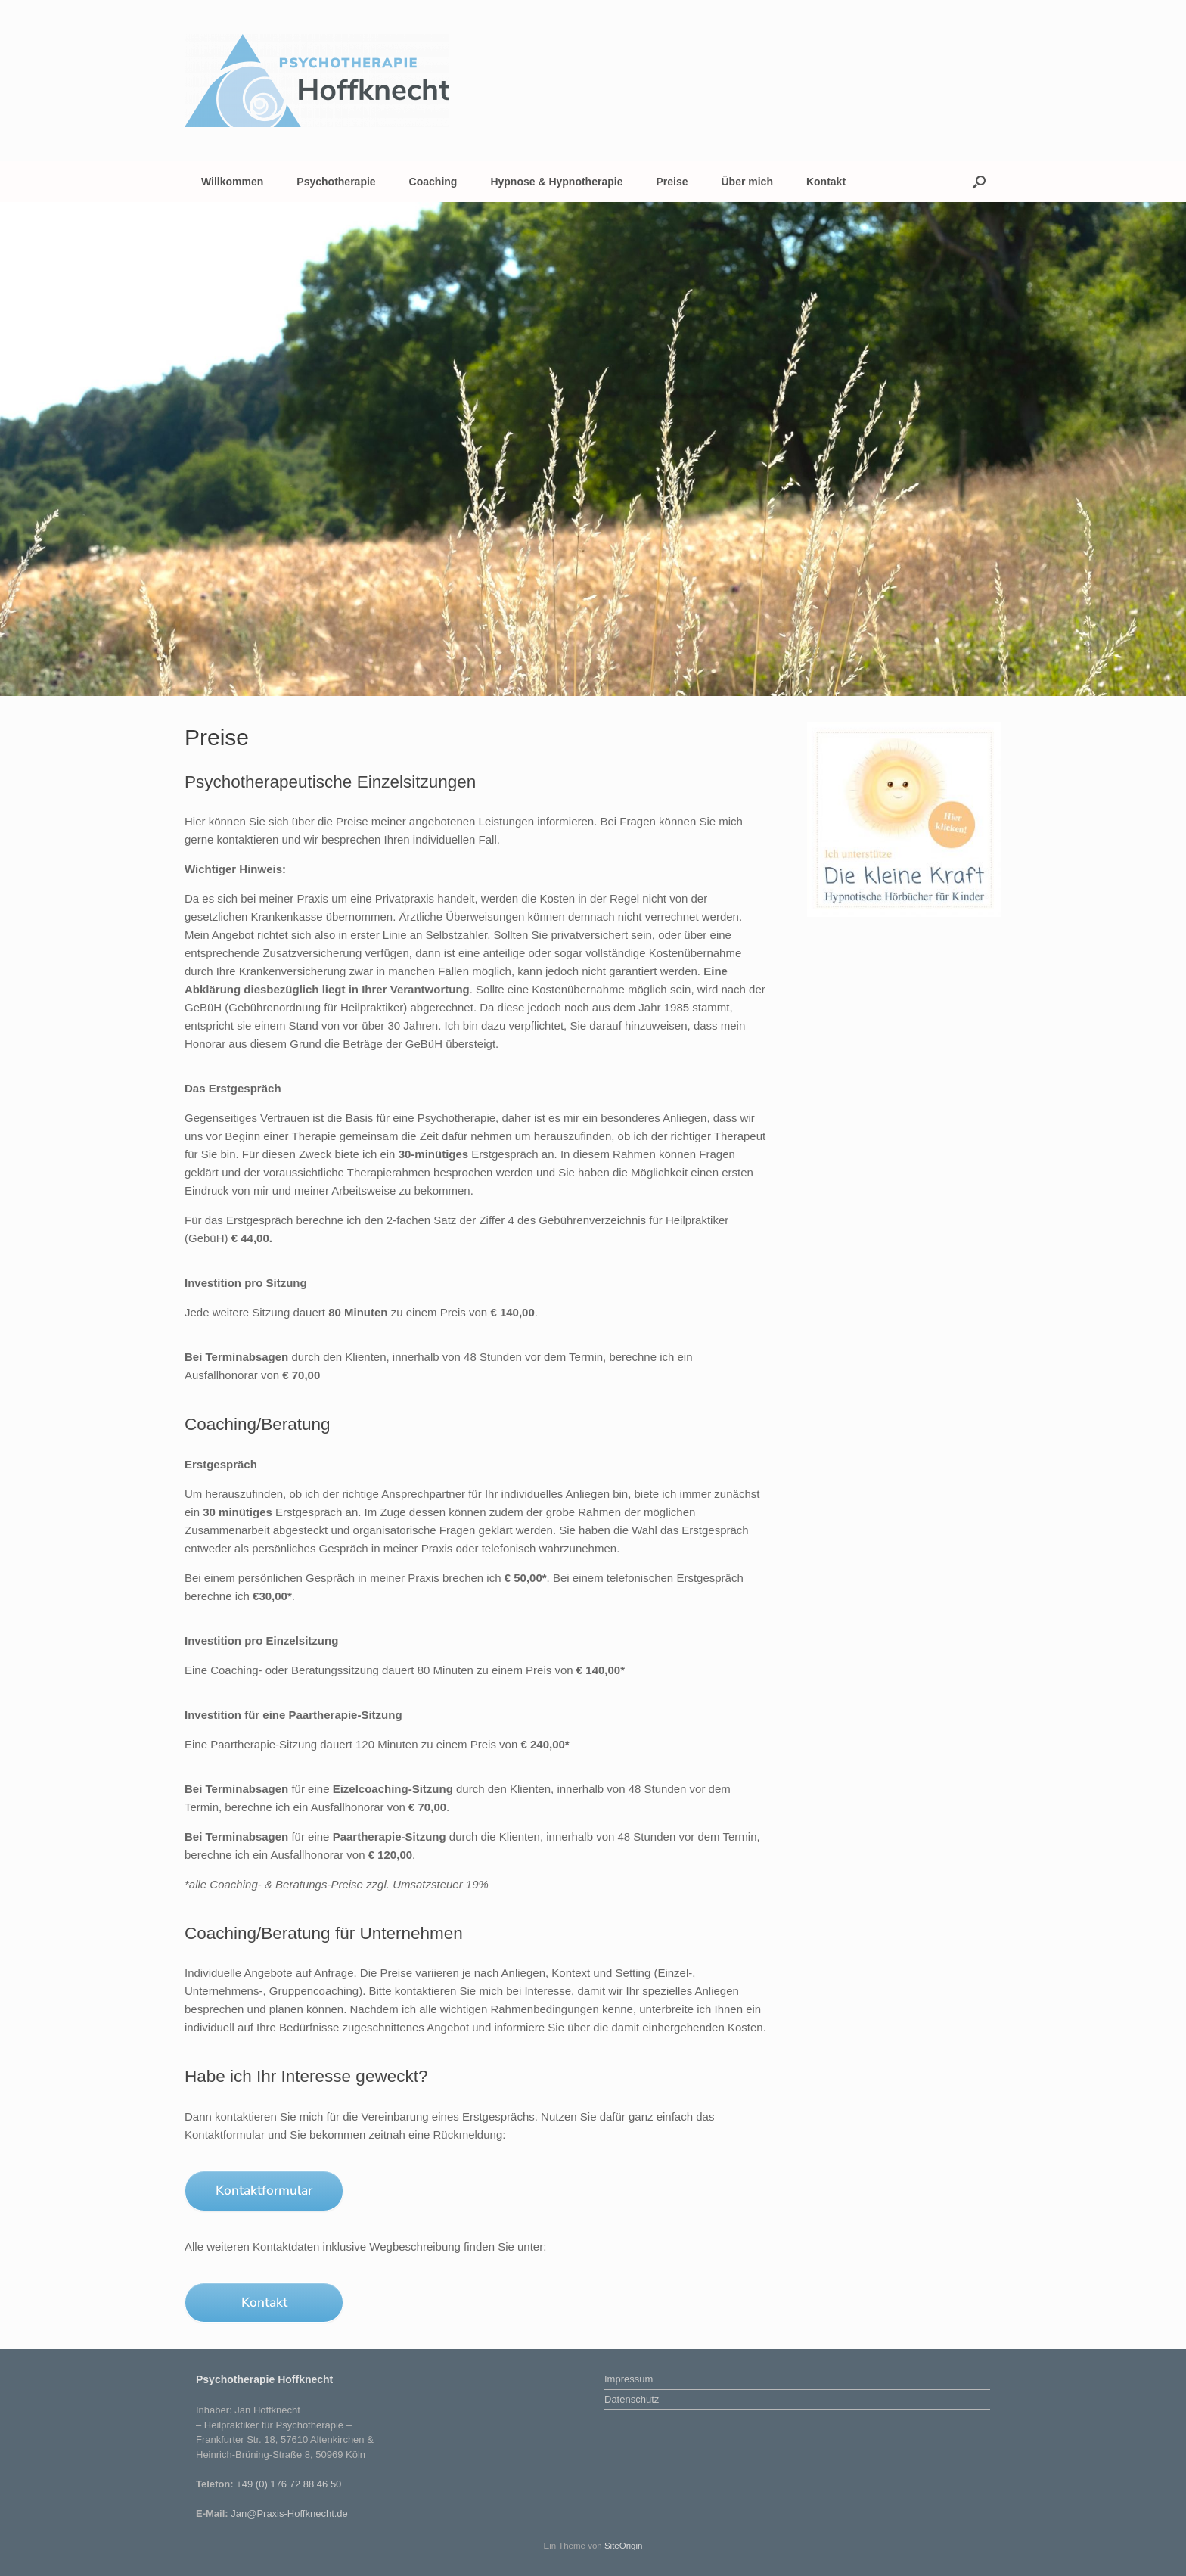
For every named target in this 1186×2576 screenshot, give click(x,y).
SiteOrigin (623, 2545)
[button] (979, 181)
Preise (672, 182)
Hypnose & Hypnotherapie (556, 182)
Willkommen (232, 182)
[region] (593, 449)
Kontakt (826, 182)
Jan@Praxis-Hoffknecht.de (289, 2513)
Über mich (746, 182)
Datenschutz (631, 2399)
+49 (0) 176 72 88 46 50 (288, 2484)
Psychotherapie (335, 182)
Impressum (628, 2379)
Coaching (433, 182)
